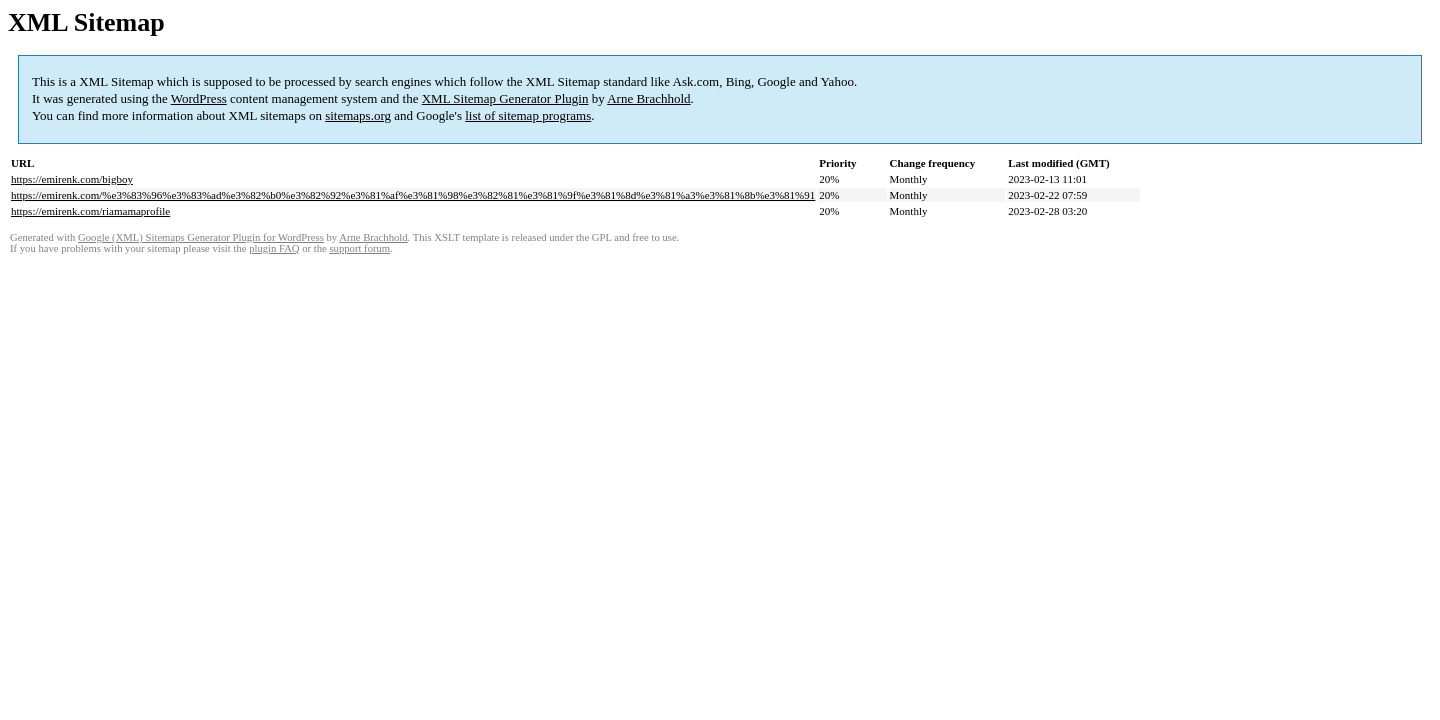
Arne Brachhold (648, 98)
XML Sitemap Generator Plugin (505, 98)
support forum (359, 248)
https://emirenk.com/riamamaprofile (90, 211)
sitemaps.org (358, 115)
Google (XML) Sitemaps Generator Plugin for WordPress (201, 237)
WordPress (199, 98)
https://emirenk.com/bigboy (72, 179)
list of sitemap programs (528, 115)
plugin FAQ (274, 248)
